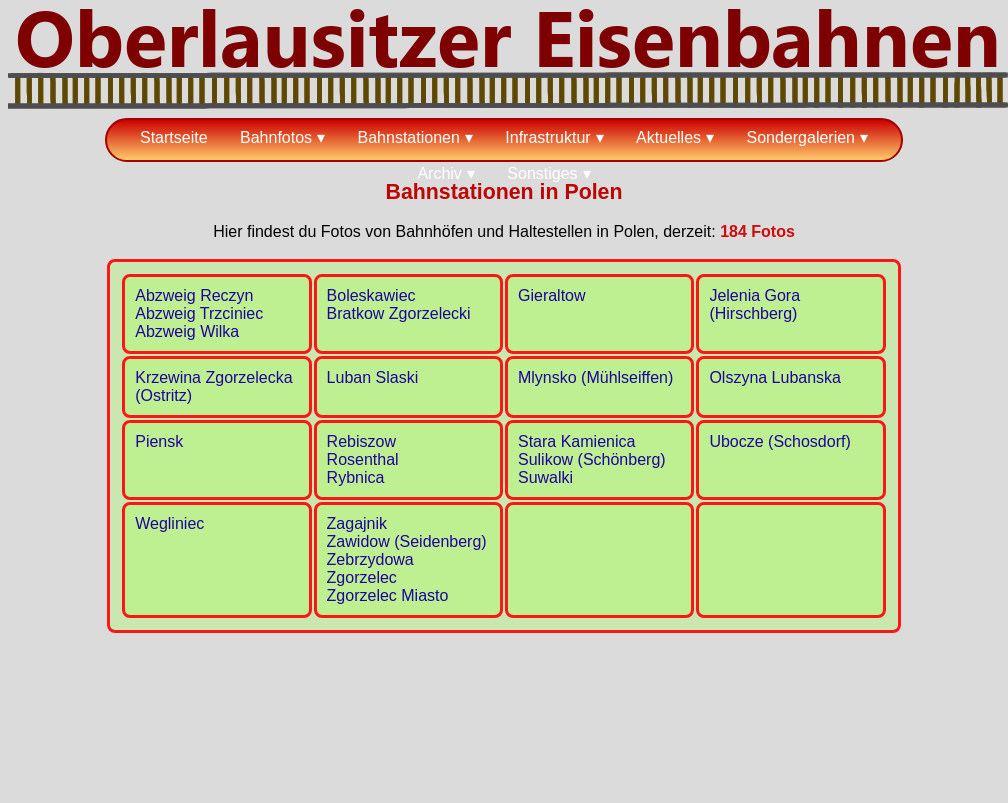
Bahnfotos (276, 137)
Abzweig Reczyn (194, 295)
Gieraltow (552, 295)
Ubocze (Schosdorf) (779, 441)
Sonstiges (542, 173)
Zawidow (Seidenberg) (407, 541)
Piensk (159, 441)
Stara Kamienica (576, 441)
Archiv (439, 173)
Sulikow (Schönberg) (592, 459)
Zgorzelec (362, 577)
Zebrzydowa (370, 559)
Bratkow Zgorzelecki (399, 313)
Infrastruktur (547, 137)
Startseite (174, 137)
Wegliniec (169, 523)
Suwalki (545, 477)
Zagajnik (357, 523)
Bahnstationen (409, 137)
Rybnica (356, 477)
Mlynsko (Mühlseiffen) (595, 377)
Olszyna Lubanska (775, 377)
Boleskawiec (371, 295)
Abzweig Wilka (187, 331)
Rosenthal (363, 459)
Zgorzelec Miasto (388, 595)
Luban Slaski (373, 377)
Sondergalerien (800, 137)
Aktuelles (668, 137)
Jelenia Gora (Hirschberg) (754, 304)
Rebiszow (361, 441)
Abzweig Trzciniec (199, 313)
